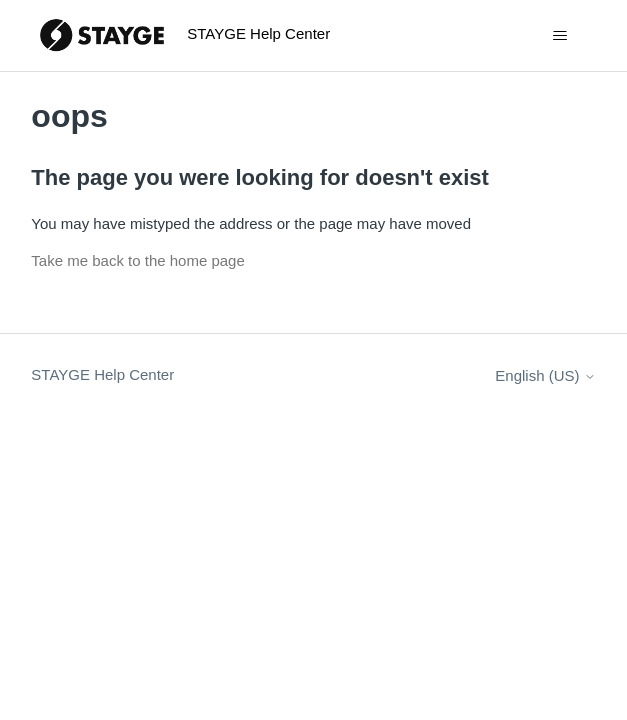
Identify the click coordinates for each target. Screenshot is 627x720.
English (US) (545, 375)
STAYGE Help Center (102, 374)
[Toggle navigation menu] (560, 36)
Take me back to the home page (137, 260)
